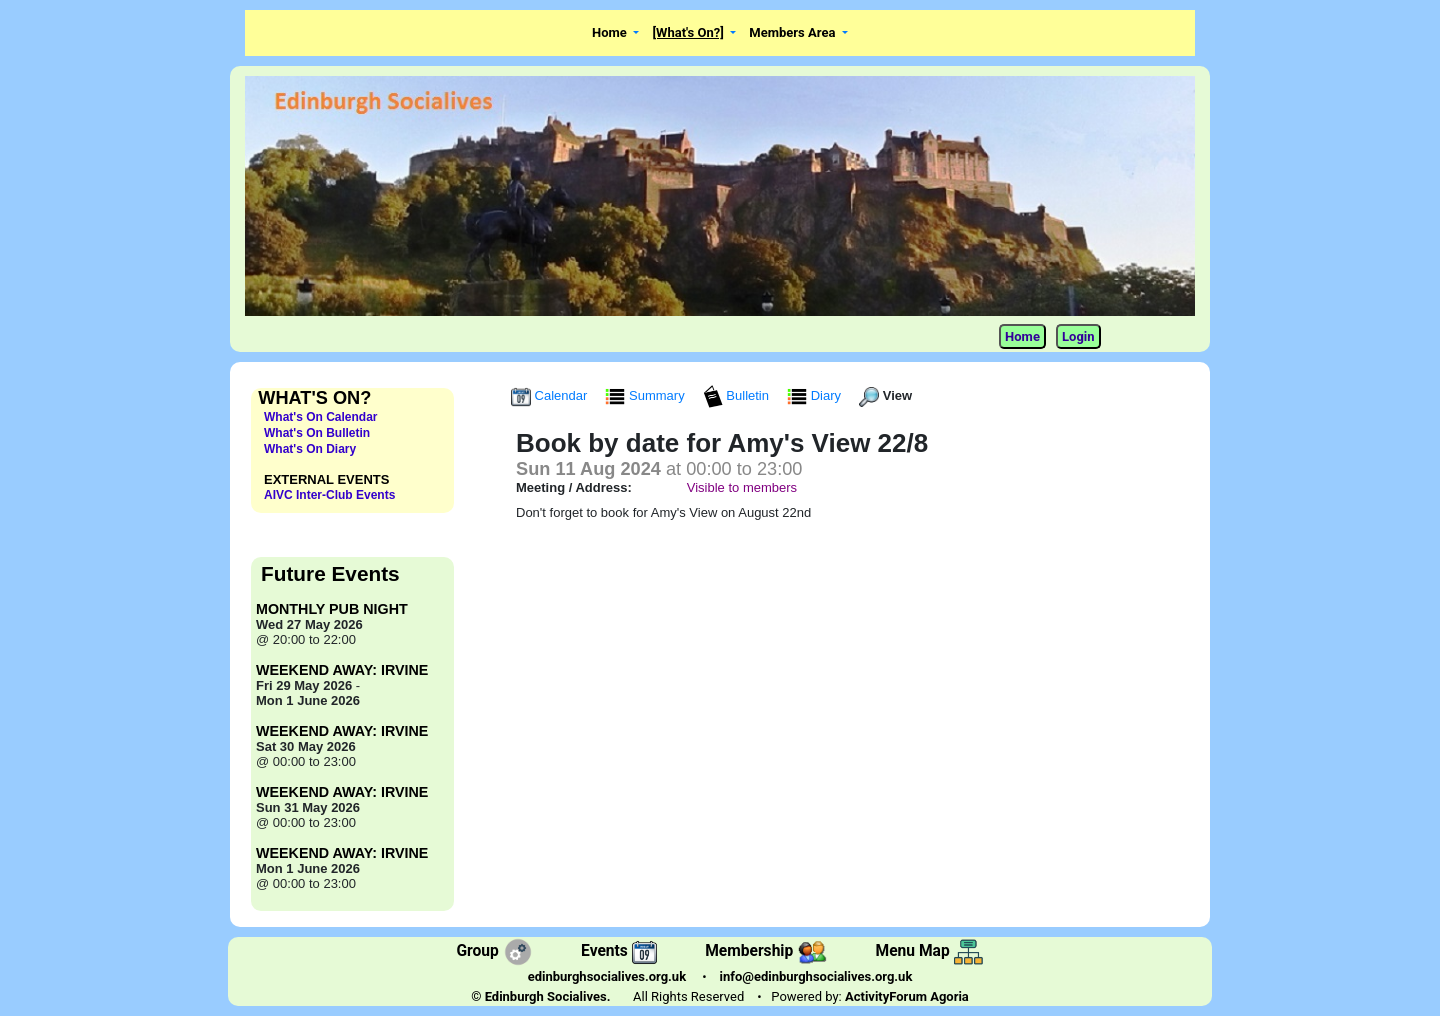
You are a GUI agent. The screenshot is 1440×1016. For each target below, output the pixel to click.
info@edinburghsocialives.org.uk (816, 976)
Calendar (551, 395)
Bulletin (738, 395)
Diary (816, 395)
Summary (646, 395)
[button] (616, 33)
